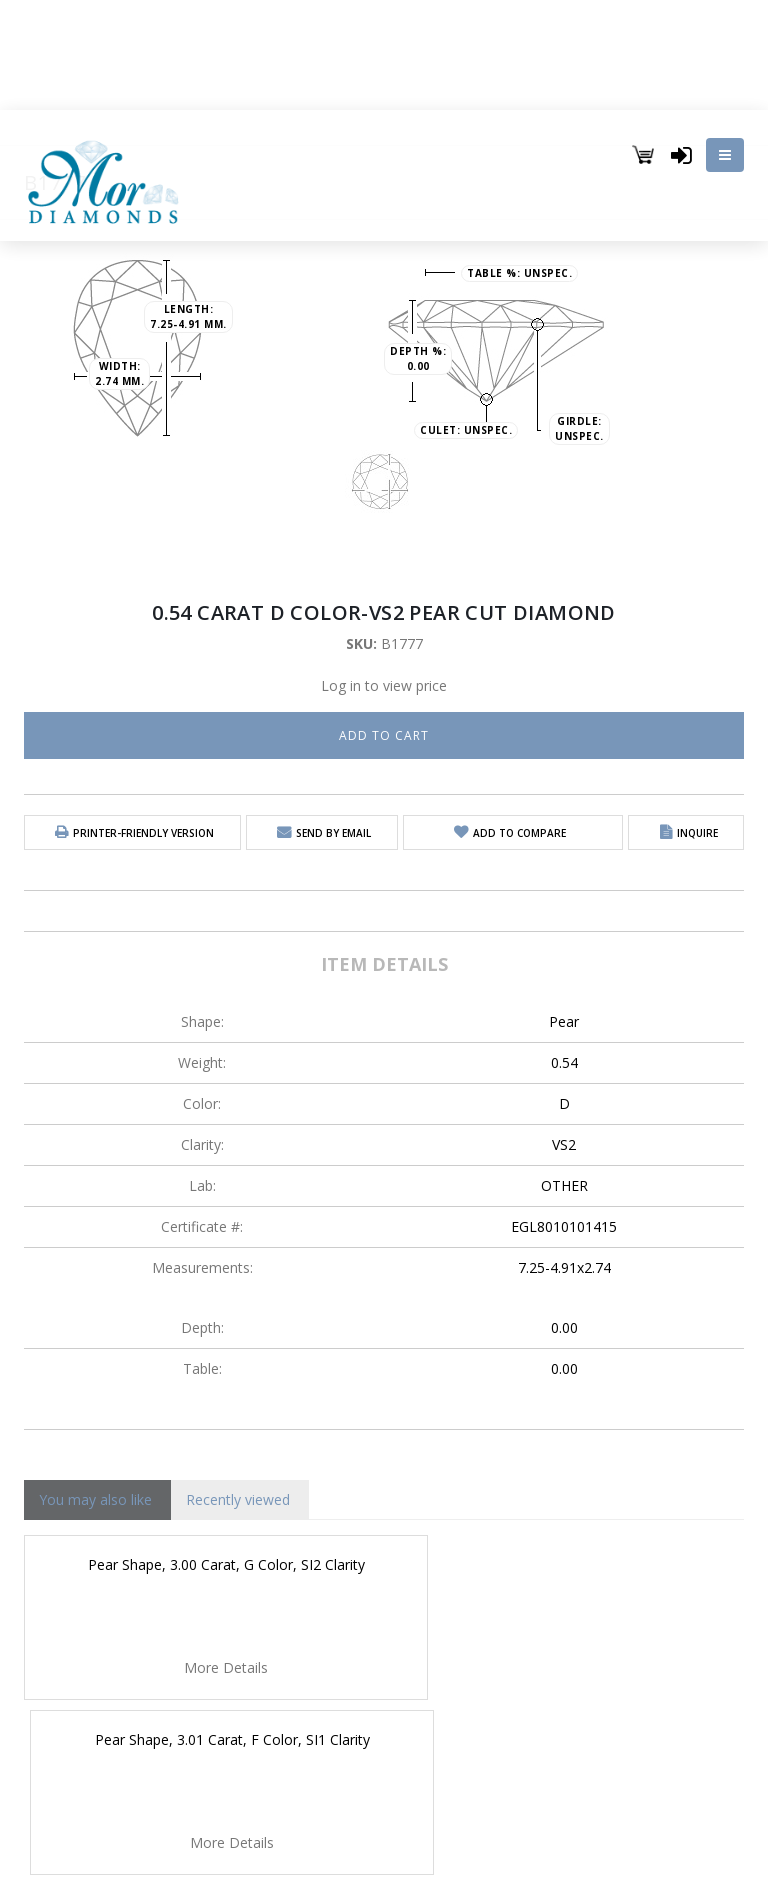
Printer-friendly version (143, 833)
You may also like (95, 1499)
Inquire (697, 833)
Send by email (333, 833)
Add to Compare (519, 833)
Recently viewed (238, 1499)
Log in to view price (384, 685)
